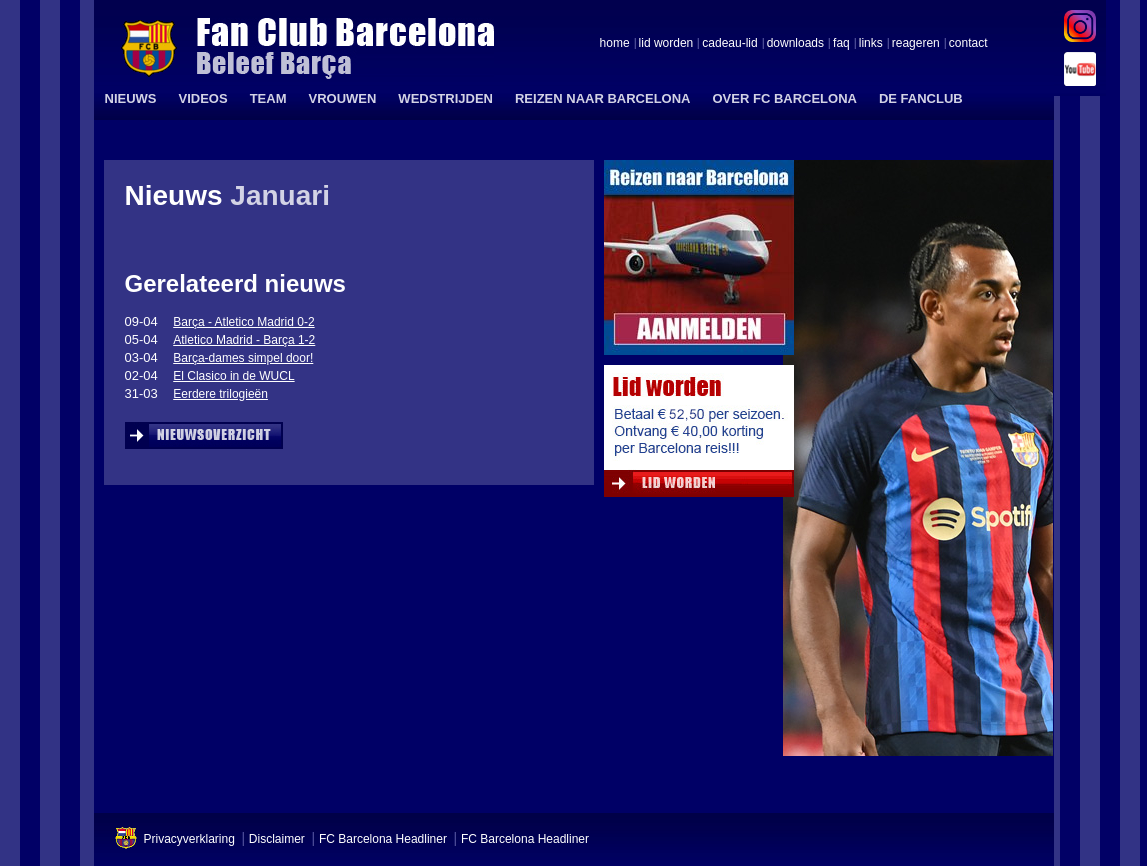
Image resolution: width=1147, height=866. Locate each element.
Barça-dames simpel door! (243, 358)
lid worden (666, 44)
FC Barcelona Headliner (383, 839)
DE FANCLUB (921, 98)
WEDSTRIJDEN (445, 98)
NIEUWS (131, 98)
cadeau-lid (729, 44)
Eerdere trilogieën (220, 394)
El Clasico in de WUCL (233, 376)
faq (841, 44)
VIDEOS (203, 98)
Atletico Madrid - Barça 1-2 (244, 340)
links (871, 44)
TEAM (268, 98)
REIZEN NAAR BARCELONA (603, 98)
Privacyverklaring (189, 839)
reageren (916, 44)
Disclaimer (277, 839)
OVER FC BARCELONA (784, 98)
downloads (795, 44)
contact (968, 44)
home (615, 44)
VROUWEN (342, 98)
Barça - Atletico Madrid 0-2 (243, 322)
